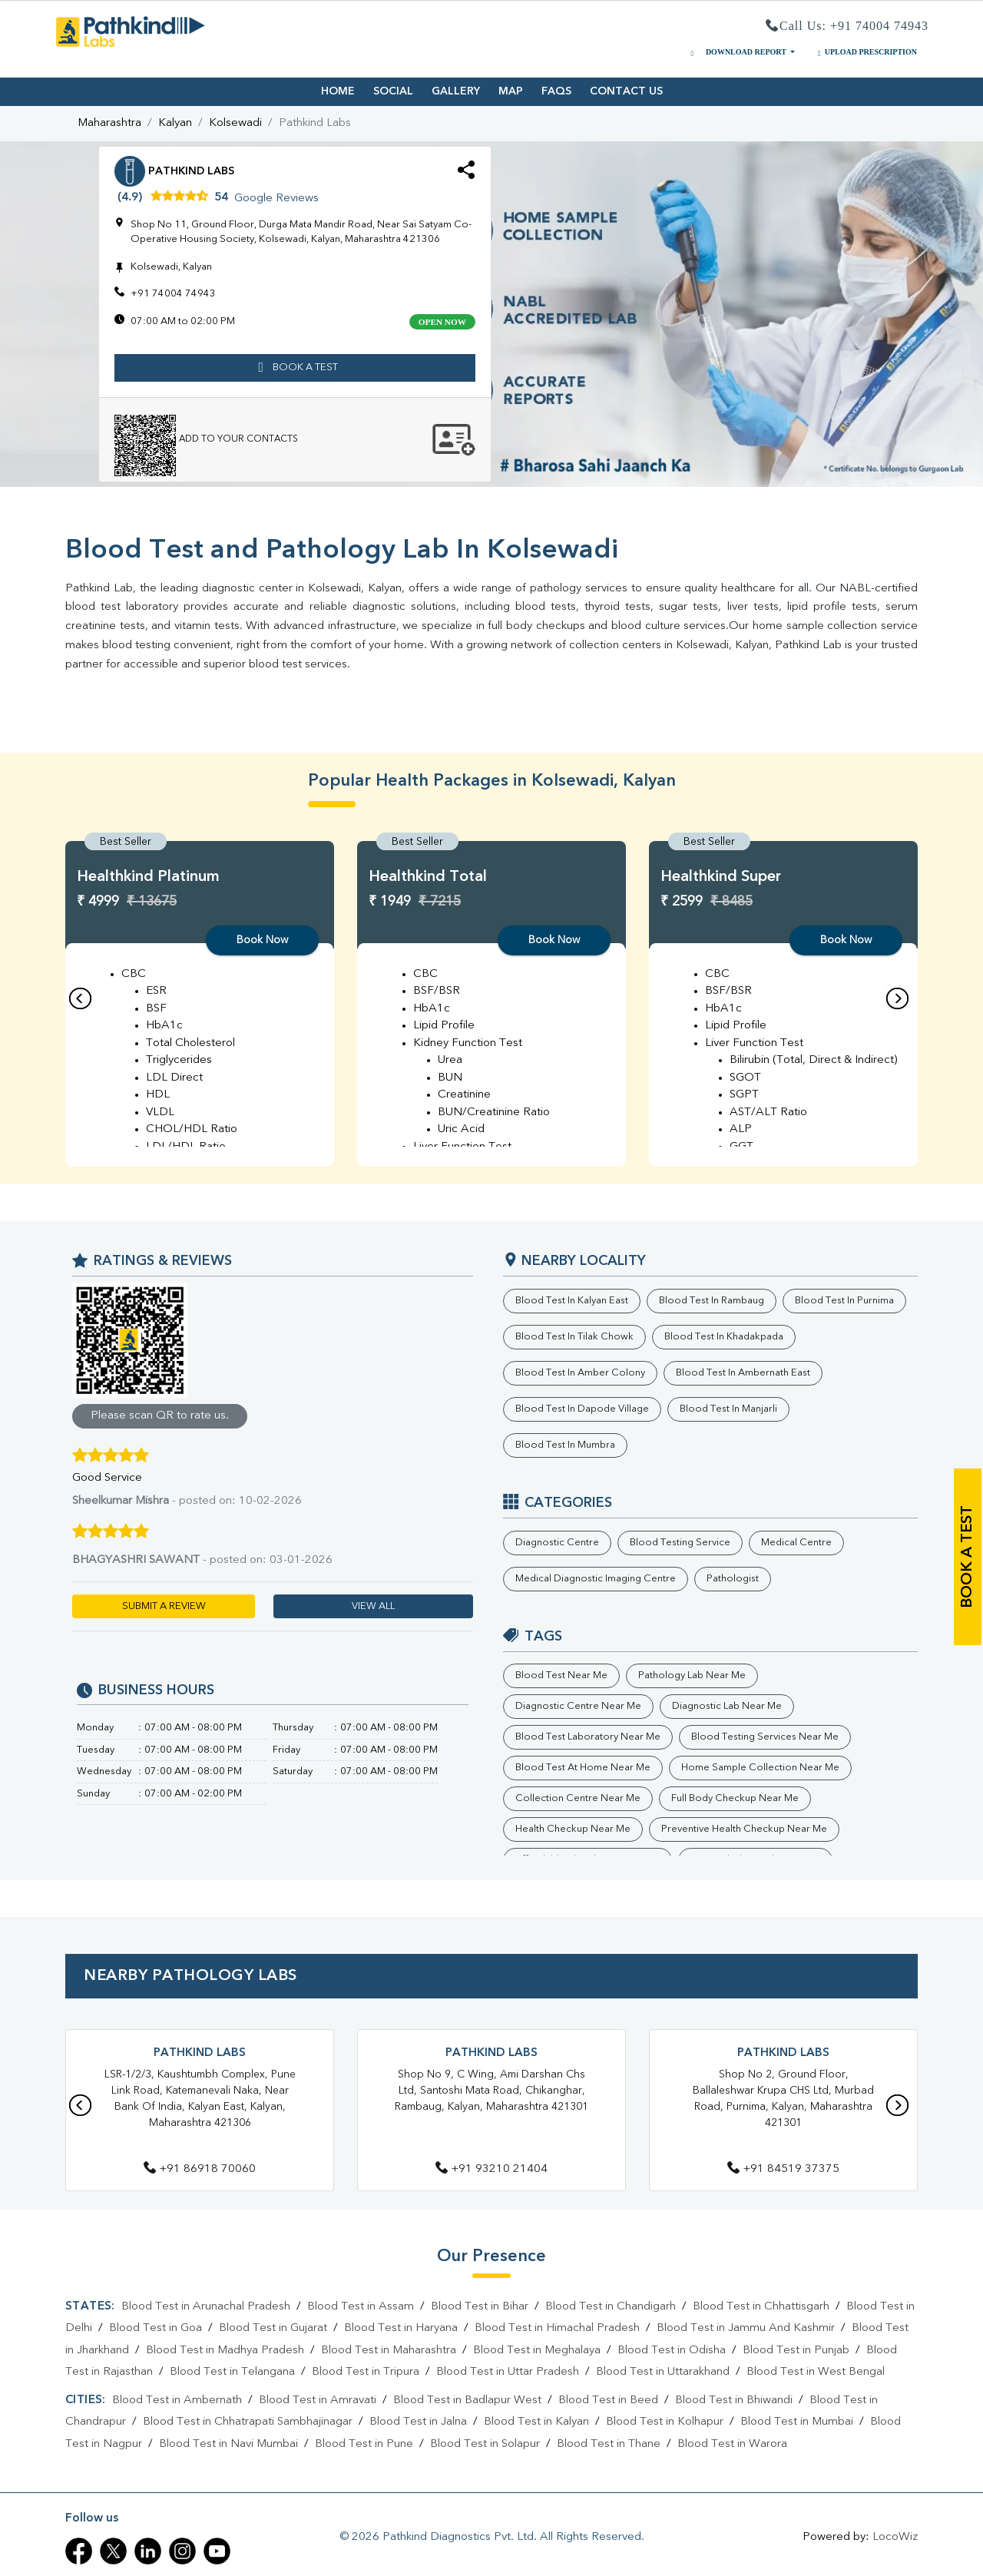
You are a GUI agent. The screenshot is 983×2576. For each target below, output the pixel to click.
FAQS (556, 91)
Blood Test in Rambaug (711, 1301)
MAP (510, 91)
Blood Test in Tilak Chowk (574, 1337)
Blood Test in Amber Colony (580, 1373)
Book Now (262, 940)
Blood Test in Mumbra (565, 1445)
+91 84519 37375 (783, 2169)
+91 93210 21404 (491, 2169)
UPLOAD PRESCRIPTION (865, 52)
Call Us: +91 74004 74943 (847, 26)
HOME (338, 91)
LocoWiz (895, 2537)
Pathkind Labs (200, 2053)
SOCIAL (393, 91)
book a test (967, 1556)
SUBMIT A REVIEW (164, 1606)
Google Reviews (276, 198)
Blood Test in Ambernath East (743, 1373)
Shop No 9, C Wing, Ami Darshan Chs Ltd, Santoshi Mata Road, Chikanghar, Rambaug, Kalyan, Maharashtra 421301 (491, 2090)
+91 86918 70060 (200, 2169)
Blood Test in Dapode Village (582, 1409)
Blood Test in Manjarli (728, 1409)
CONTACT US (626, 91)
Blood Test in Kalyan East (571, 1301)
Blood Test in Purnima (844, 1301)
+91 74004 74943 (173, 294)
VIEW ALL (373, 1606)
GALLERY (456, 91)
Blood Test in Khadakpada (723, 1337)
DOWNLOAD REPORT (737, 52)
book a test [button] (295, 368)
